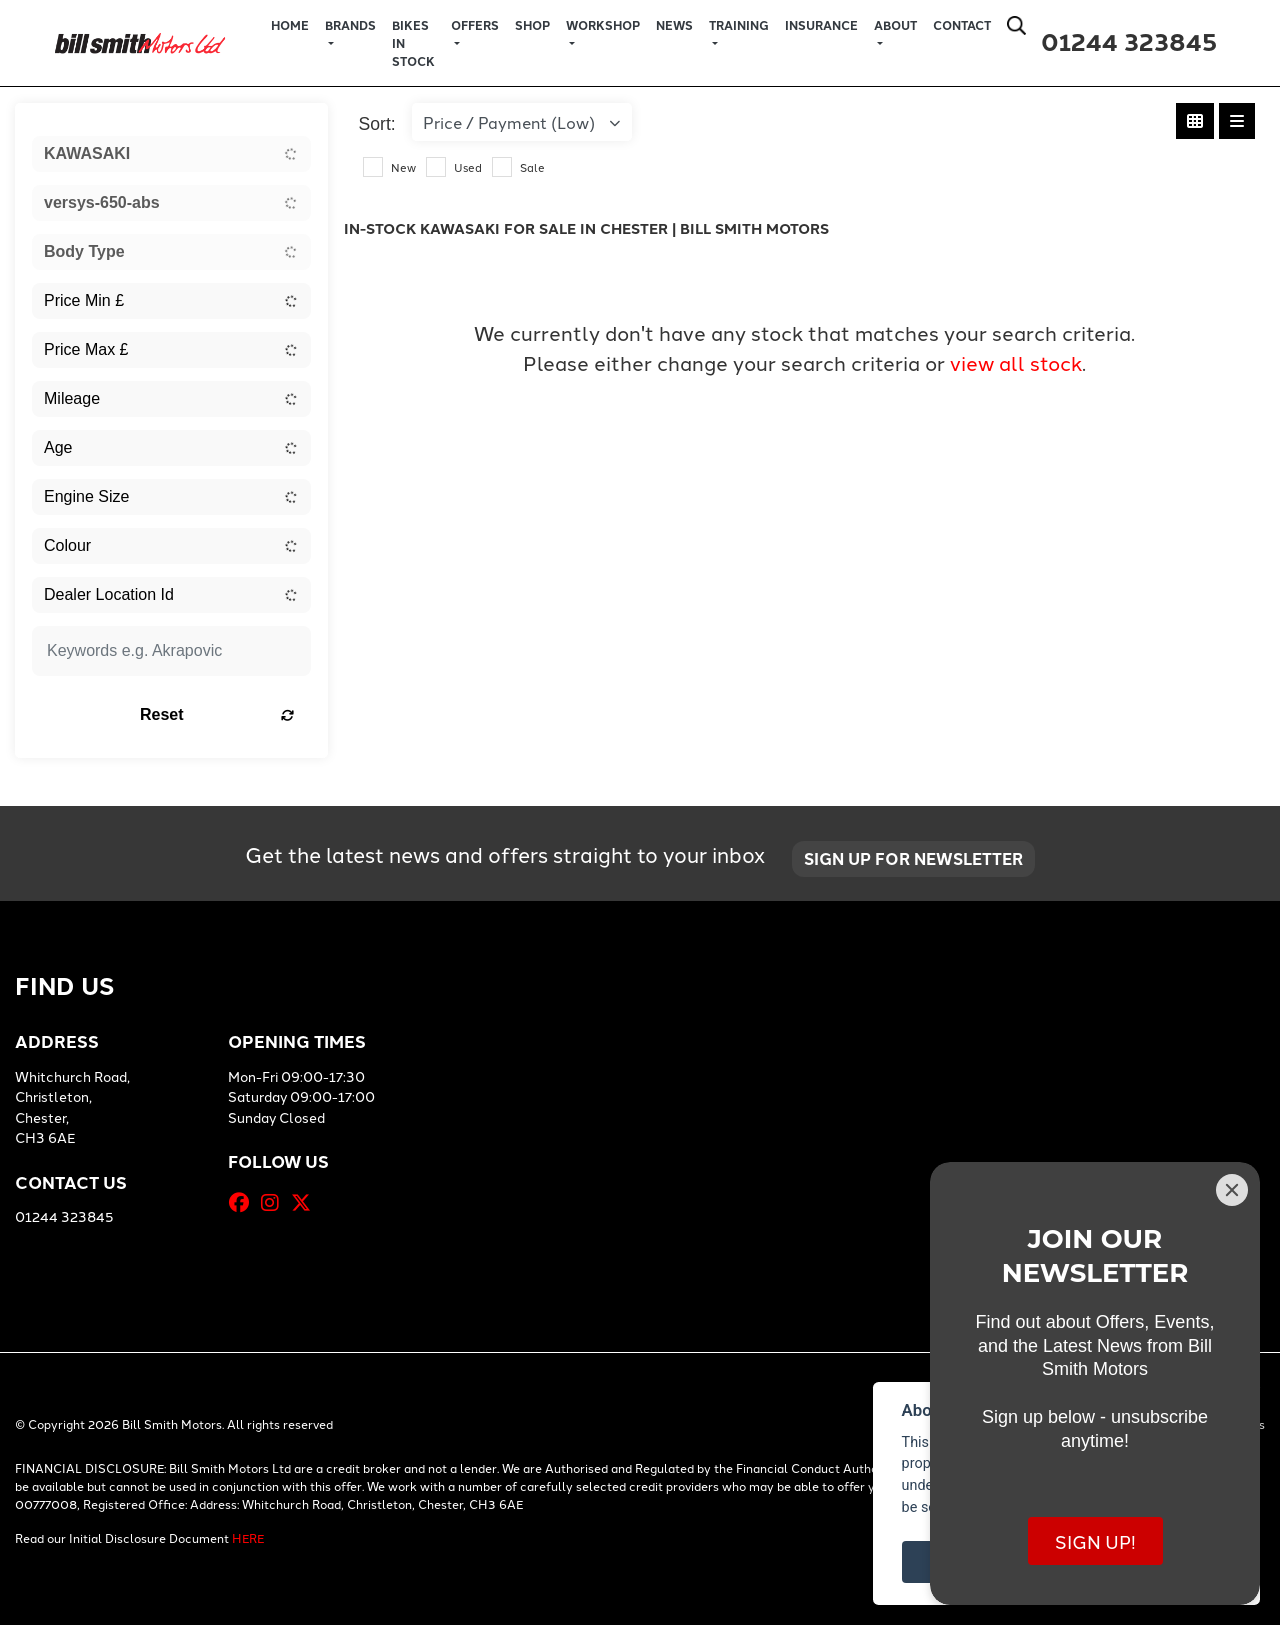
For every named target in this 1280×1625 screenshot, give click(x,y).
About (895, 25)
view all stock (1016, 362)
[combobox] (171, 154)
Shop (532, 25)
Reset (217, 714)
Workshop (603, 25)
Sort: (377, 124)
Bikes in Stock (413, 43)
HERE (248, 1537)
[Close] (1232, 1190)
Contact (962, 25)
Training (739, 25)
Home (290, 25)
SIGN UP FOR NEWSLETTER (914, 858)
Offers (475, 25)
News (674, 25)
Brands (350, 25)
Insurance (821, 25)
